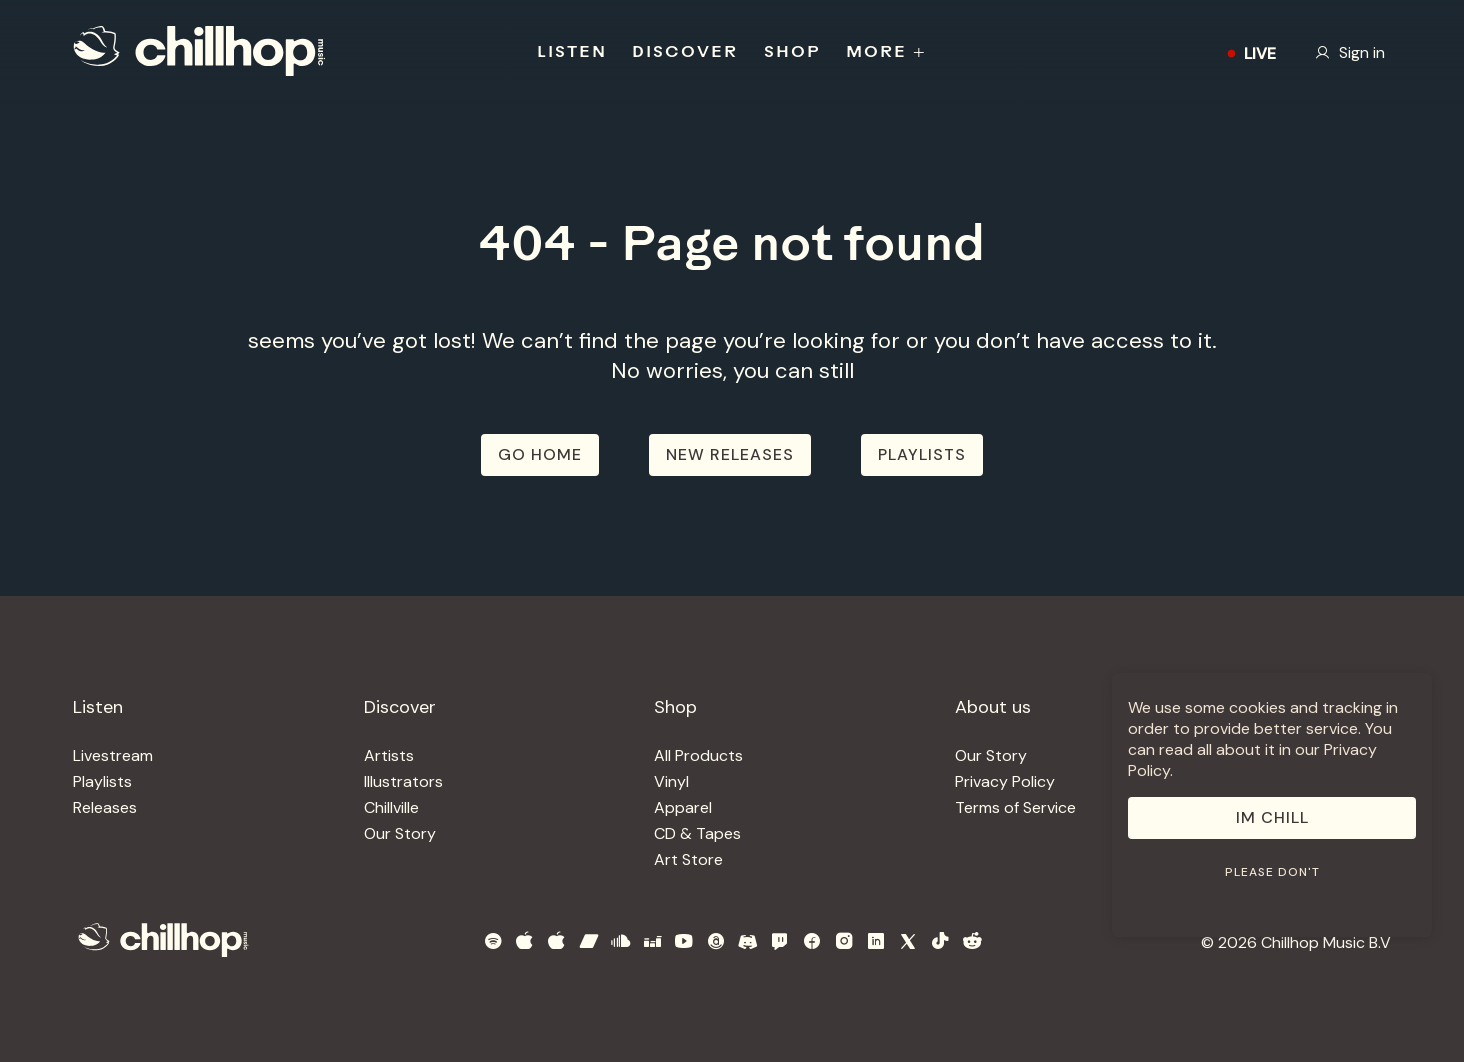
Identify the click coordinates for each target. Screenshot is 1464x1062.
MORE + (886, 53)
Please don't (1272, 872)
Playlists (102, 781)
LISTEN (572, 53)
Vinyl (671, 781)
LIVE (1247, 53)
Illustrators (403, 781)
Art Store (688, 859)
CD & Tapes (697, 833)
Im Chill (1272, 817)
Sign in (1350, 52)
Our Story (400, 833)
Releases (105, 807)
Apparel (683, 807)
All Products (698, 755)
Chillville (391, 807)
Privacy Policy (1005, 781)
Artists (389, 755)
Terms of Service (1015, 807)
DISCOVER (685, 53)
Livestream (113, 755)
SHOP (792, 53)
